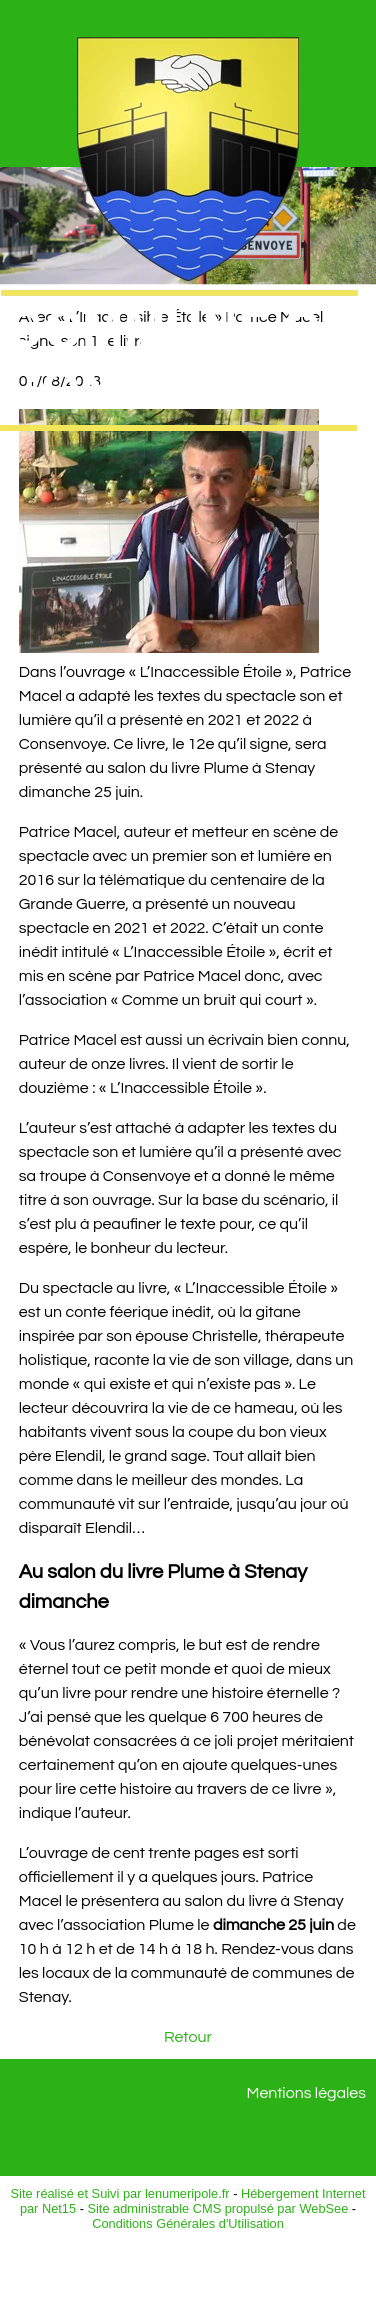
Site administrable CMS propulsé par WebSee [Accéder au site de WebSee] (217, 2208)
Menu (51, 143)
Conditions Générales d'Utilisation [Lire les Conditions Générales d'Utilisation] (188, 2223)
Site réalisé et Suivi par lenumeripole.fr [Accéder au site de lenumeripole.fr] (120, 2193)
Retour (188, 2037)
